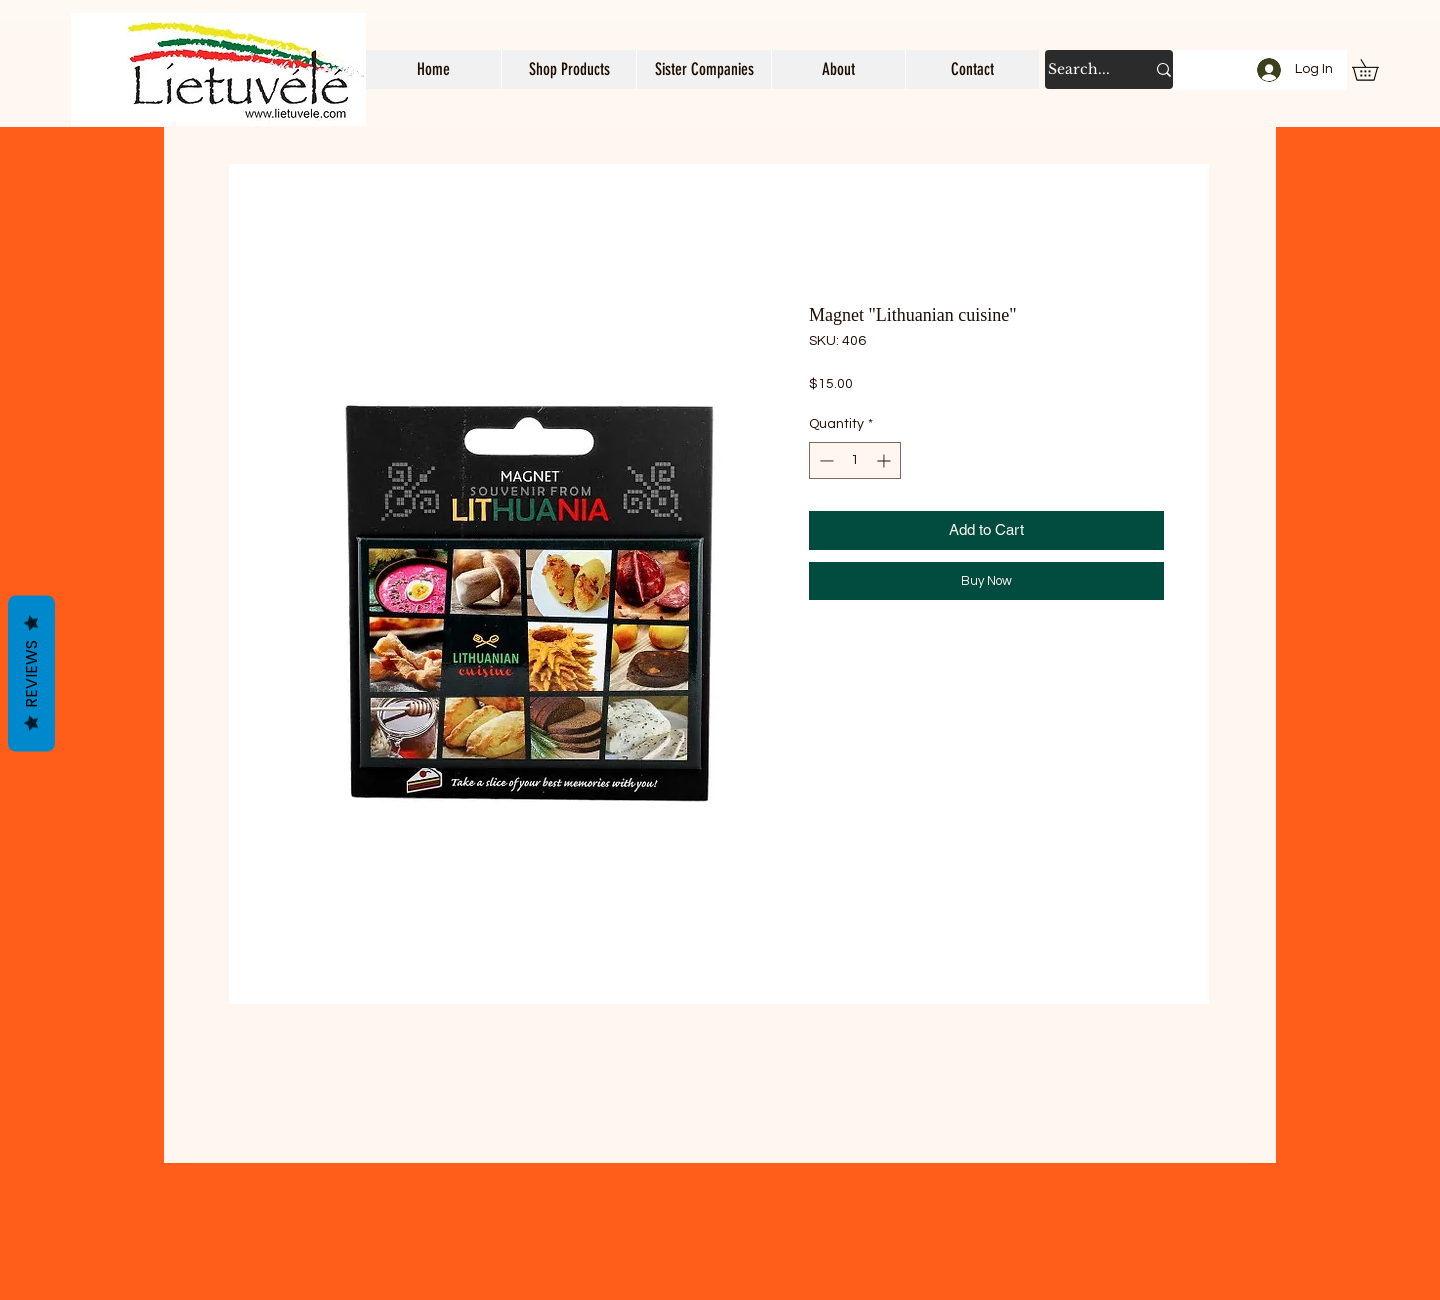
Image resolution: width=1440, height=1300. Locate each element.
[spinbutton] (855, 460)
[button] (568, 69)
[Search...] (1081, 69)
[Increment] (885, 460)
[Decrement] (824, 460)
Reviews (31, 674)
